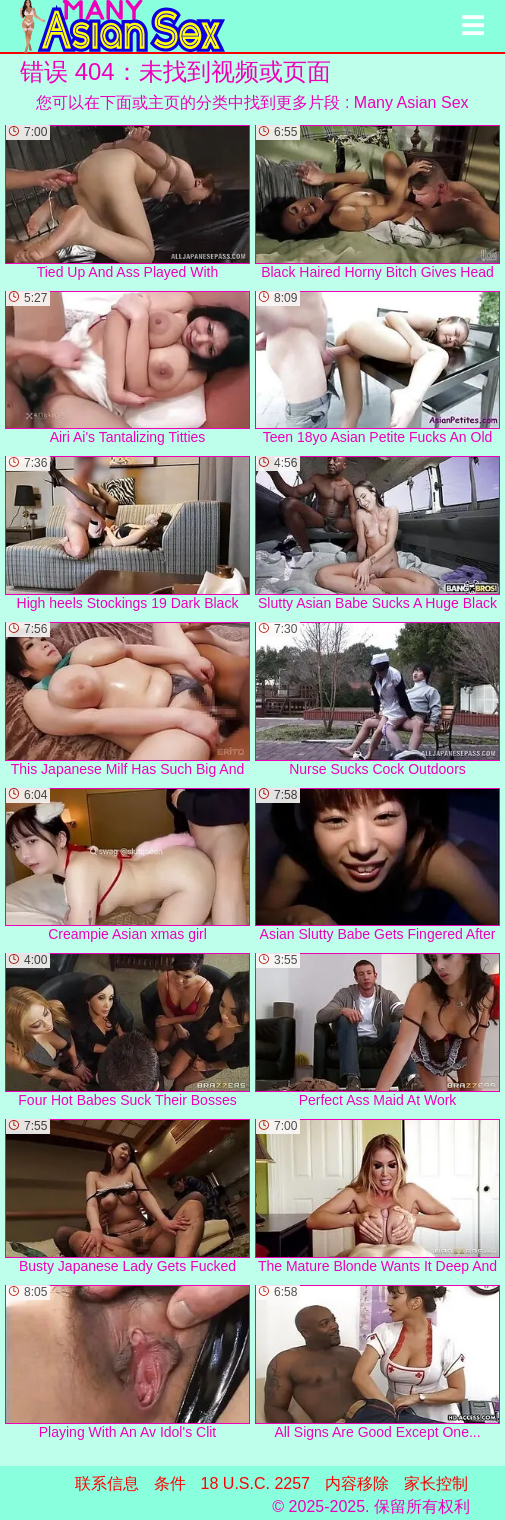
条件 (170, 1483)
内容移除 (357, 1483)
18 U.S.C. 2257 (255, 1483)
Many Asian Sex (411, 102)
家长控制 (436, 1483)
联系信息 (107, 1483)
